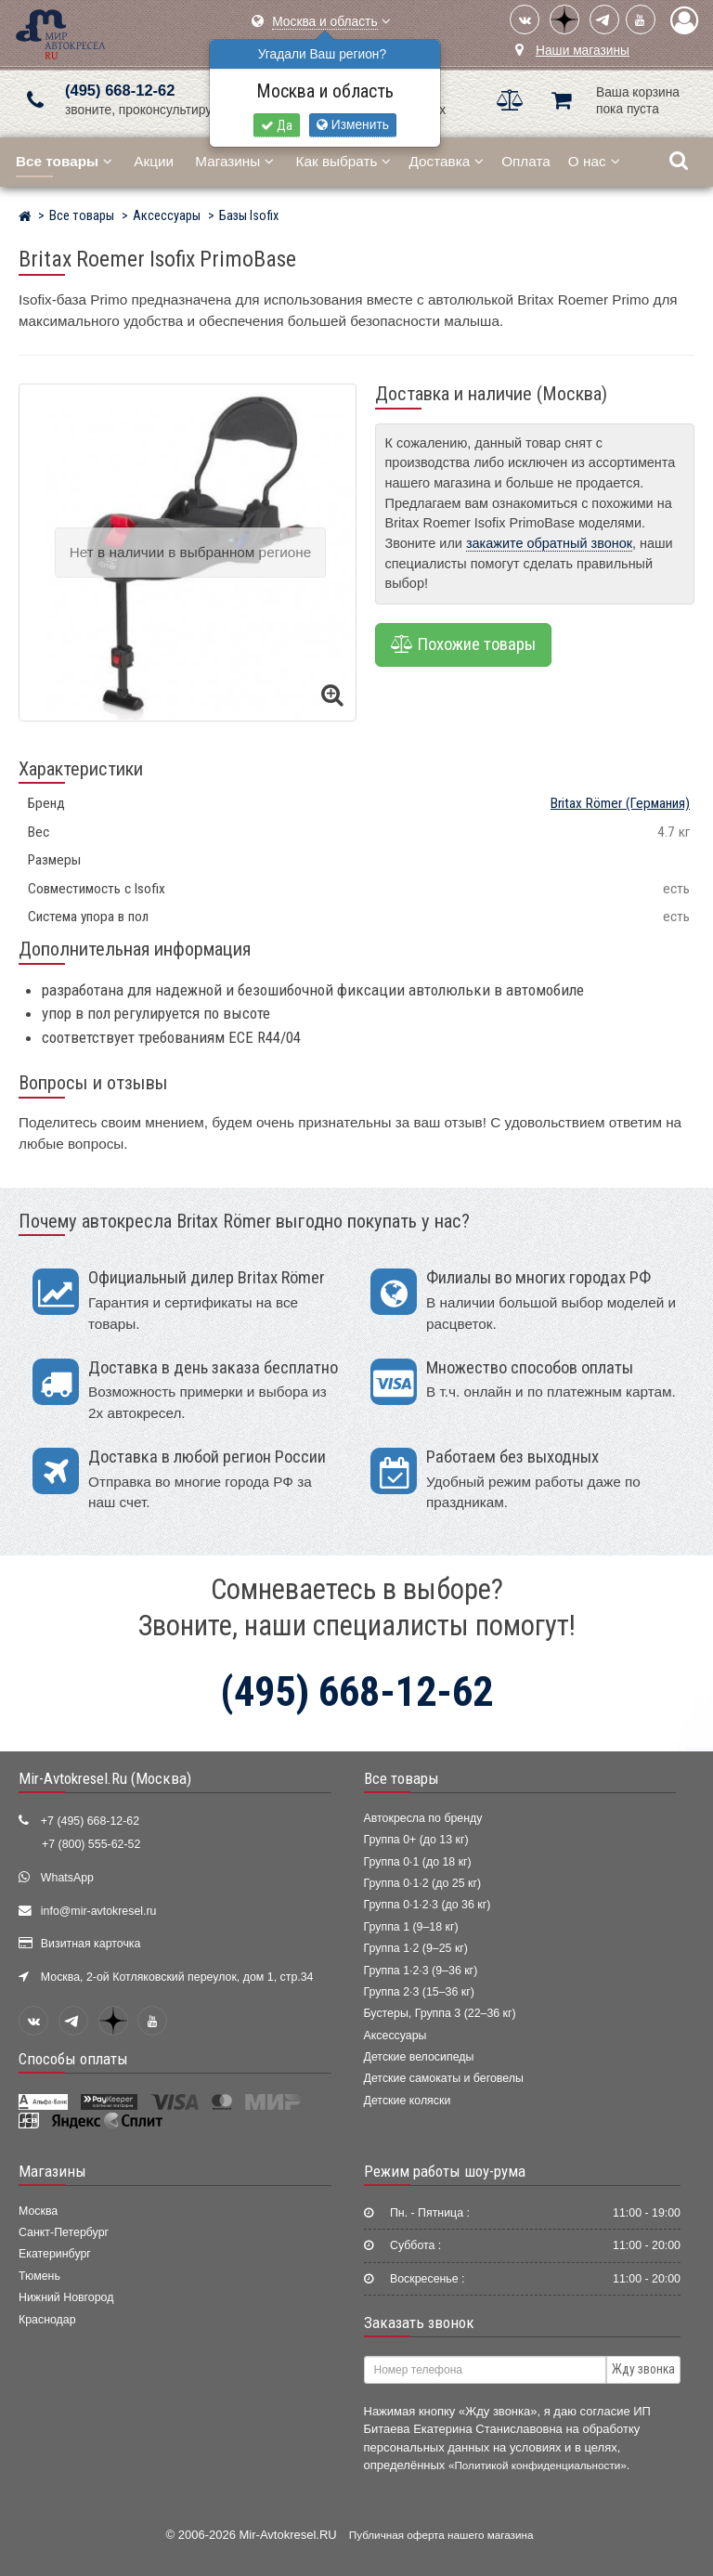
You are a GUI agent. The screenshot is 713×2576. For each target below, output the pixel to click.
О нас (594, 161)
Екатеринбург (55, 2253)
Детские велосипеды (419, 2056)
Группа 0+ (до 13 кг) (416, 1839)
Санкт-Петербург (64, 2232)
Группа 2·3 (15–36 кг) (419, 1991)
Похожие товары (463, 644)
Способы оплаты (73, 2058)
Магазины (234, 161)
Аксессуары (395, 2035)
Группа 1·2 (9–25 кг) (416, 1948)
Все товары (401, 1778)
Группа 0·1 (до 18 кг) (418, 1861)
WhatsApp (67, 1877)
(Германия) (620, 803)
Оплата (526, 161)
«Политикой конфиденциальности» (537, 2465)
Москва (38, 2211)
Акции (154, 161)
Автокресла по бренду (423, 1818)
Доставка (446, 161)
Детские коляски (407, 2100)
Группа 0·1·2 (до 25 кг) (423, 1883)
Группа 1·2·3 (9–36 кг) (421, 1970)
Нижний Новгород (66, 2297)
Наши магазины (582, 51)
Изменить (353, 125)
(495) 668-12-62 (120, 90)
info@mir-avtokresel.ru (99, 1911)
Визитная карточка (91, 1943)
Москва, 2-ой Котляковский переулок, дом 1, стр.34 (177, 1977)
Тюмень (39, 2276)
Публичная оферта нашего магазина (441, 2535)
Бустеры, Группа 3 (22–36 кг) (440, 2013)
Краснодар (47, 2319)
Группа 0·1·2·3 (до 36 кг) (427, 1904)
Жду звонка (643, 2368)
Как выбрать (344, 161)
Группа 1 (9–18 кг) (411, 1926)
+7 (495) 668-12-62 (90, 1821)
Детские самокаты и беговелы (444, 2078)
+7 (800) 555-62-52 (91, 1844)
